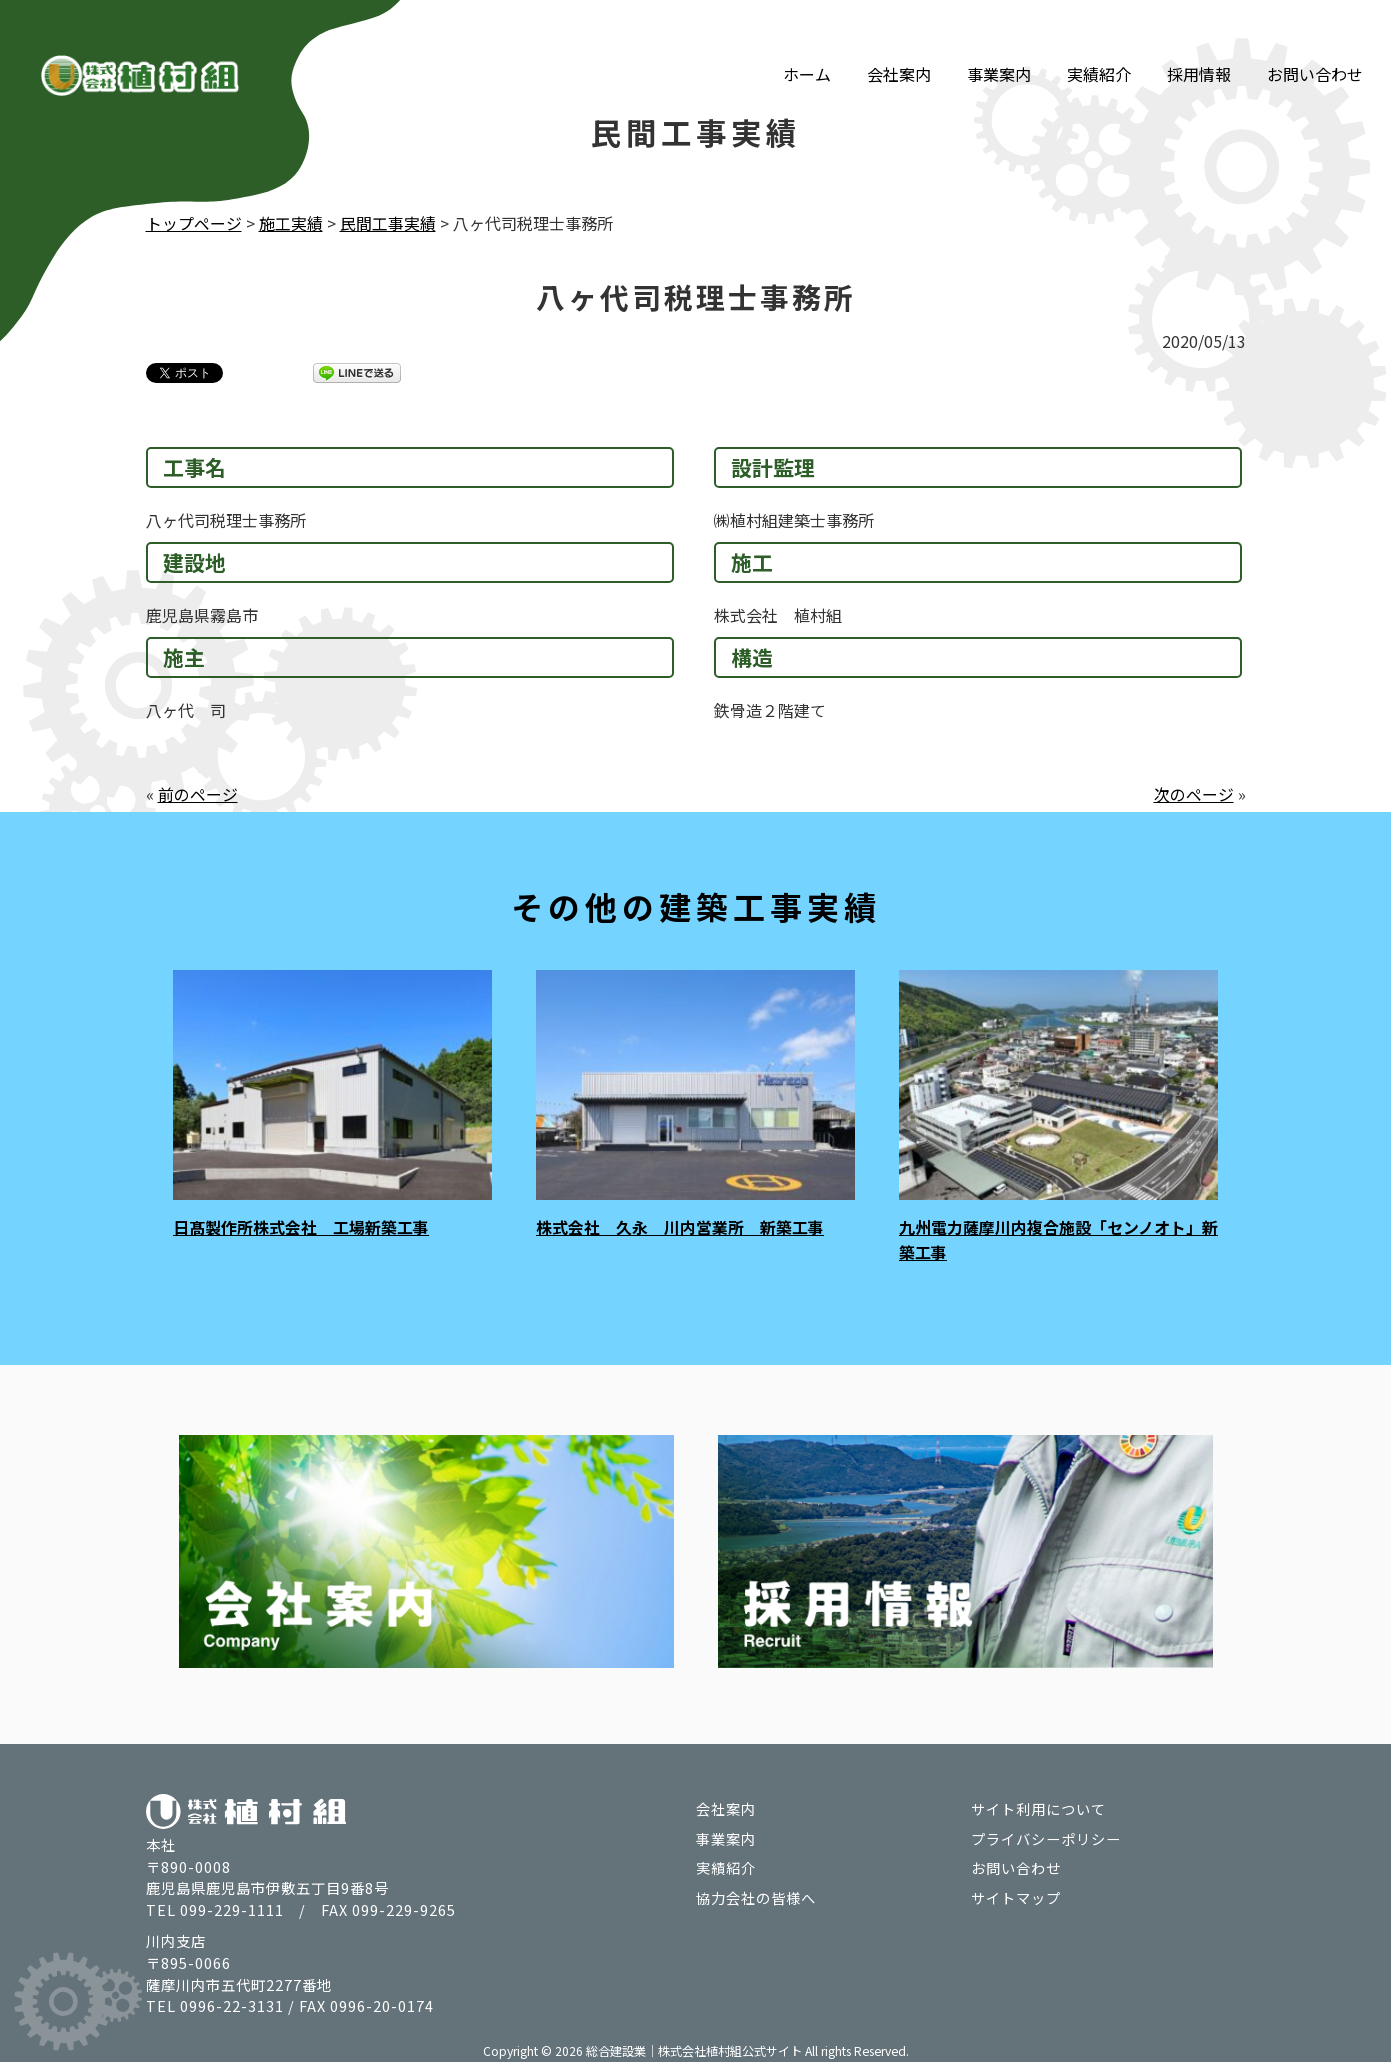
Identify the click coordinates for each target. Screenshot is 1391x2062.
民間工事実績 (388, 223)
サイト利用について (1038, 1805)
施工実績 (291, 223)
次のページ (1194, 793)
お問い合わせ (1315, 48)
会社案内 (899, 48)
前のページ (198, 793)
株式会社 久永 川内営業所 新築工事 (680, 1226)
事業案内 (999, 48)
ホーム (807, 48)
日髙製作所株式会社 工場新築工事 (301, 1226)
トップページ (194, 223)
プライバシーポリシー (1046, 1834)
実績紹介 (1099, 48)
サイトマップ (1016, 1894)
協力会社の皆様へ (756, 1894)
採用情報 (1199, 48)
